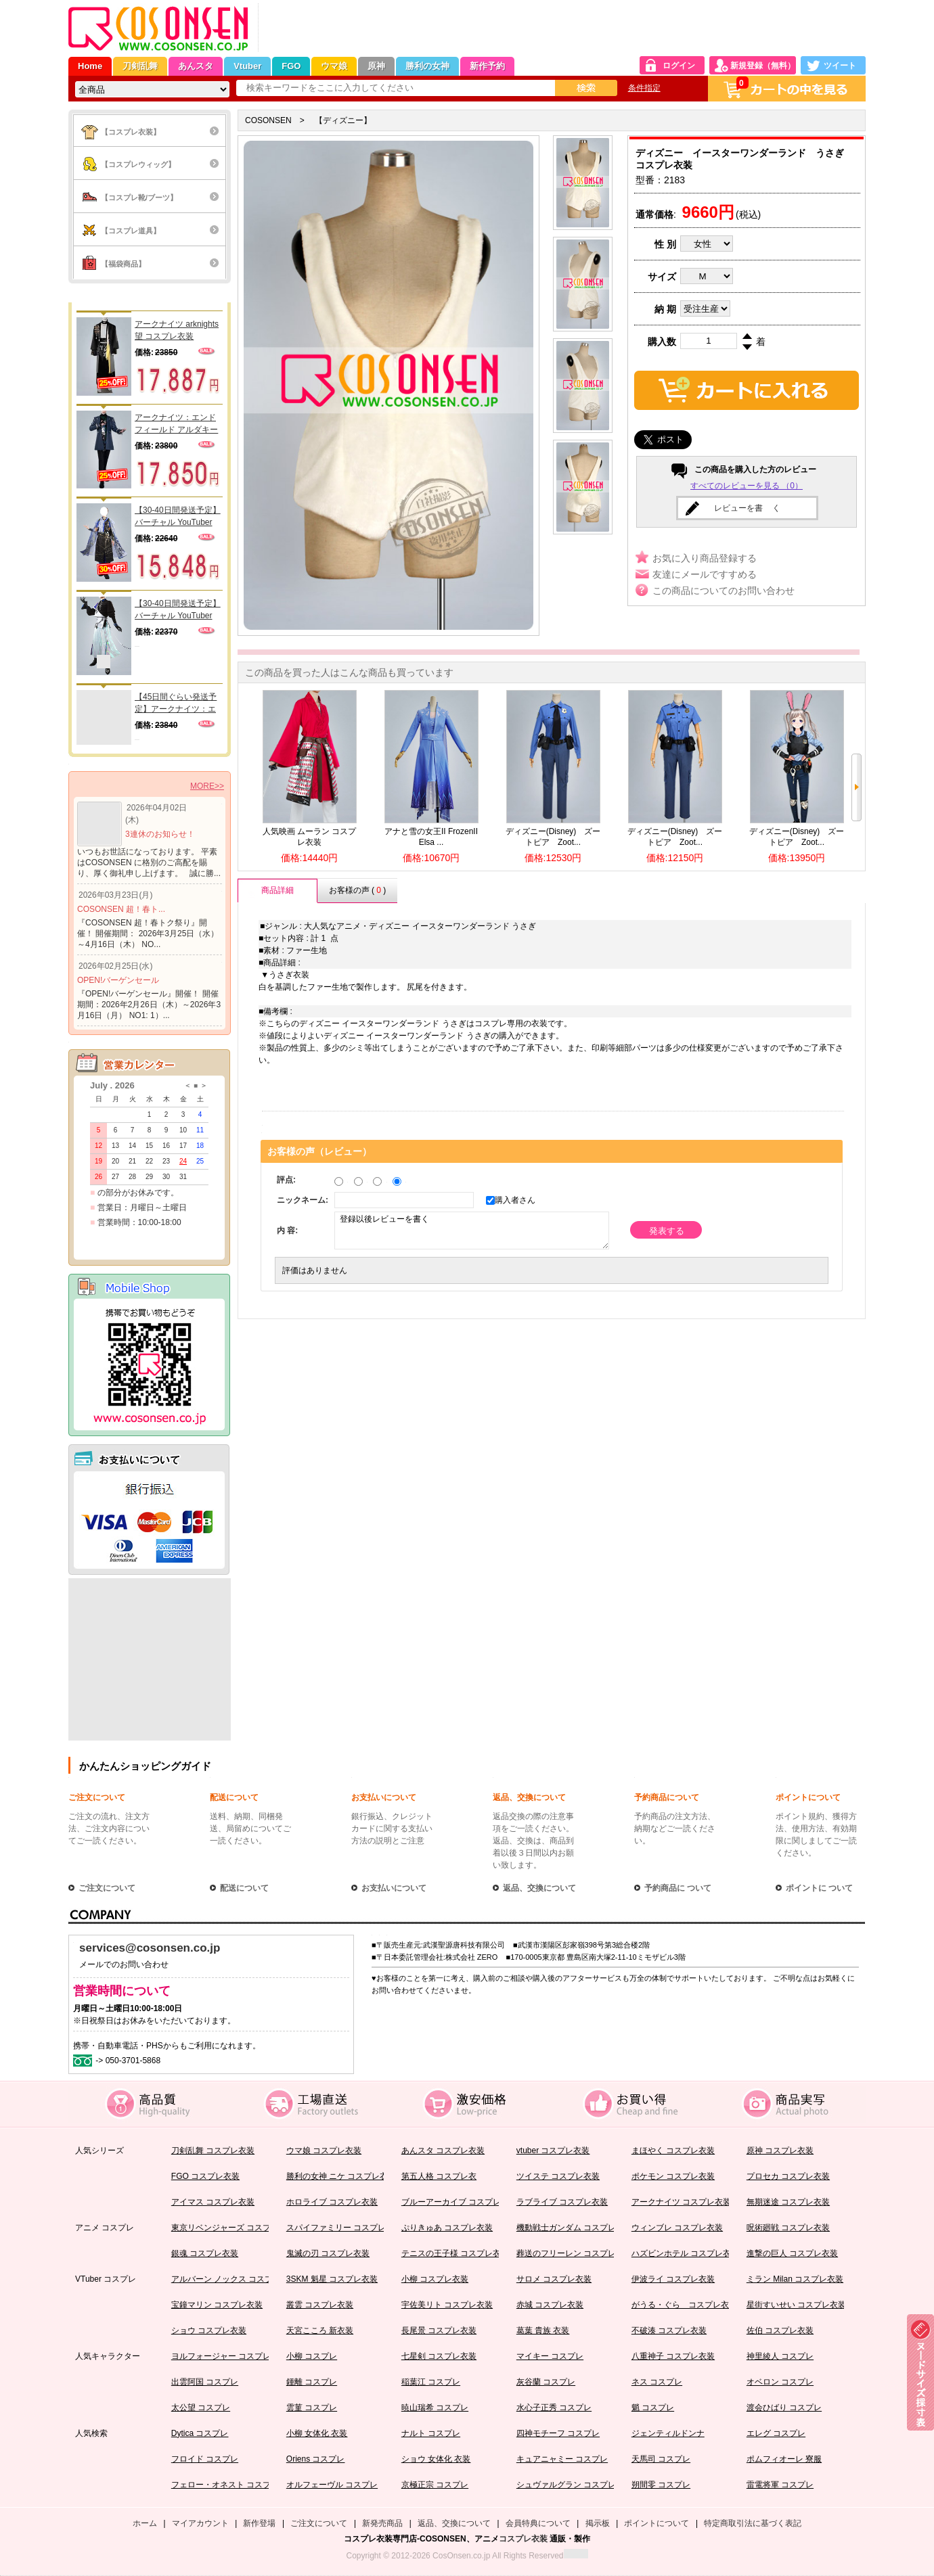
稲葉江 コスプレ (430, 2382)
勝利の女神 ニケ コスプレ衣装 (341, 2176)
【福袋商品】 (123, 264)
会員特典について (538, 2523)
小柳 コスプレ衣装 (434, 2279)
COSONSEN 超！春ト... (121, 909)
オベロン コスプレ (780, 2382)
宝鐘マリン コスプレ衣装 (217, 2304)
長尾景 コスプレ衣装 (438, 2330)
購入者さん (511, 1200)
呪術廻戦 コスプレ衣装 (788, 2227)
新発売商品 (382, 2523)
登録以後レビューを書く (471, 1230)
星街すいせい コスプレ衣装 (796, 2304)
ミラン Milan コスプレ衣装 (795, 2279)
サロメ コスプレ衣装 (554, 2279)
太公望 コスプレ (200, 2407)
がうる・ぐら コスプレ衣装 (684, 2304)
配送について (234, 1797)
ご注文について (96, 1797)
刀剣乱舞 (140, 66)
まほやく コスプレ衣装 (673, 2150)
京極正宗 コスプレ (434, 2484)
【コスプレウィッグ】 (138, 164)
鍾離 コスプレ (311, 2382)
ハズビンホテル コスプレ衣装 (685, 2253)
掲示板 (597, 2523)
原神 (376, 66)
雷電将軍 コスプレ (780, 2484)
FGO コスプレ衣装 (205, 2176)
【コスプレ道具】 (130, 231)
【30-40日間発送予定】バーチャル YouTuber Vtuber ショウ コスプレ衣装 (178, 610)
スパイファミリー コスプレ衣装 (344, 2227)
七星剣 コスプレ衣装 (438, 2356)
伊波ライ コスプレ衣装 (673, 2279)
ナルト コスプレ (430, 2433)
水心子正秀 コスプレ (554, 2407)
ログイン (679, 65)
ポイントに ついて (819, 1888)
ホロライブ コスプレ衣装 (332, 2202)
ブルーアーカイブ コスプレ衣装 (459, 2202)
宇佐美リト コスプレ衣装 (447, 2304)
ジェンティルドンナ (668, 2433)
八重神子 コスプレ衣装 (673, 2356)
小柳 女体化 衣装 (317, 2433)
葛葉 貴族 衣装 (543, 2330)
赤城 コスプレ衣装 (549, 2304)
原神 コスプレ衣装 (780, 2150)
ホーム (145, 2523)
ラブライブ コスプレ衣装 (562, 2202)
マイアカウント (200, 2523)
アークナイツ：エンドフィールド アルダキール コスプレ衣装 (176, 424)
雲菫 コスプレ (311, 2407)
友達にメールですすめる (704, 574)
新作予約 (487, 66)
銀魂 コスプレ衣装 (204, 2253)
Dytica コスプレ (200, 2433)
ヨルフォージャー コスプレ (221, 2356)
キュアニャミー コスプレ (562, 2459)
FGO (291, 66)
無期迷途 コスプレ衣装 (788, 2202)
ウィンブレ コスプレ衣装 (677, 2227)
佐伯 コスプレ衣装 (780, 2330)
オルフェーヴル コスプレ (332, 2484)
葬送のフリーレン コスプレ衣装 (574, 2253)
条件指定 (644, 88)
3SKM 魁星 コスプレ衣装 (332, 2279)
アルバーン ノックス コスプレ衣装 (234, 2279)
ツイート (840, 65)
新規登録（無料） (762, 65)
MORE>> (207, 786)
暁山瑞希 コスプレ (434, 2407)
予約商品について (666, 1797)
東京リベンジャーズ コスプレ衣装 (233, 2227)
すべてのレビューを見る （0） (746, 485)
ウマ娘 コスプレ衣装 (323, 2150)
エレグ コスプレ (776, 2433)
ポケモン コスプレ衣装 (673, 2176)
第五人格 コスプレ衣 (438, 2176)
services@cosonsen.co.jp (149, 1947)
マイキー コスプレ (549, 2356)
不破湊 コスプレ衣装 (669, 2330)
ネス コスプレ (656, 2382)
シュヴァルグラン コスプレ (566, 2484)
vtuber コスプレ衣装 (553, 2150)
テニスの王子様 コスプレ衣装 (455, 2253)
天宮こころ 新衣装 (319, 2330)
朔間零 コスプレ (660, 2484)
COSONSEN (268, 120)
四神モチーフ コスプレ (558, 2433)
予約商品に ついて (677, 1888)
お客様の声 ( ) (357, 890)
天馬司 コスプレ (660, 2459)
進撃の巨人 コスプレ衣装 (792, 2253)
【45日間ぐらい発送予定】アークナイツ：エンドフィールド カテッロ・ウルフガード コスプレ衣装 (176, 703)
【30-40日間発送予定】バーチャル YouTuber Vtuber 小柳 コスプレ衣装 (178, 516)
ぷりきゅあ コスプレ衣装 (447, 2227)
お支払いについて (383, 1797)
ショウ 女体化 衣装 (436, 2459)
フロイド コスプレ (204, 2459)
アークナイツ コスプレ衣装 (681, 2202)
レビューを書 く (747, 508)
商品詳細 (277, 890)
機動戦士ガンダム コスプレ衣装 (574, 2227)
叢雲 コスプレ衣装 (319, 2304)
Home (90, 66)
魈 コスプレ (652, 2407)
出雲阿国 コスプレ (204, 2382)
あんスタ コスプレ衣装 (443, 2150)
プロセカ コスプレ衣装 (788, 2176)
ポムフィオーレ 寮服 (784, 2459)
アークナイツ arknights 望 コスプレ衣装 (177, 330)
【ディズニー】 (343, 120)
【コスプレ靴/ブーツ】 (139, 197)
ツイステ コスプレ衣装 (558, 2176)
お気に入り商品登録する (704, 558)
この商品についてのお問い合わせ (723, 590)
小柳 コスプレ (311, 2356)
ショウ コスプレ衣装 (208, 2330)
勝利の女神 (427, 66)
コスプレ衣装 (523, 2539)
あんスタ (195, 66)
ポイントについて (808, 1797)
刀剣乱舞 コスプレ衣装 (212, 2150)
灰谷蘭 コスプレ (545, 2382)
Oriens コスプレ (315, 2459)
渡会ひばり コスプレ (784, 2407)
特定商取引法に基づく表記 (752, 2523)
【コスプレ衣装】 (130, 132)
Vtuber (247, 66)
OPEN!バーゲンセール (118, 980)
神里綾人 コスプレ (780, 2356)
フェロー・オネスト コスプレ (225, 2484)
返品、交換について (529, 1797)
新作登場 (259, 2523)
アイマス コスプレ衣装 (212, 2202)
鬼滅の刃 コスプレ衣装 (328, 2253)
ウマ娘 (334, 66)
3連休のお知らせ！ (160, 834)
